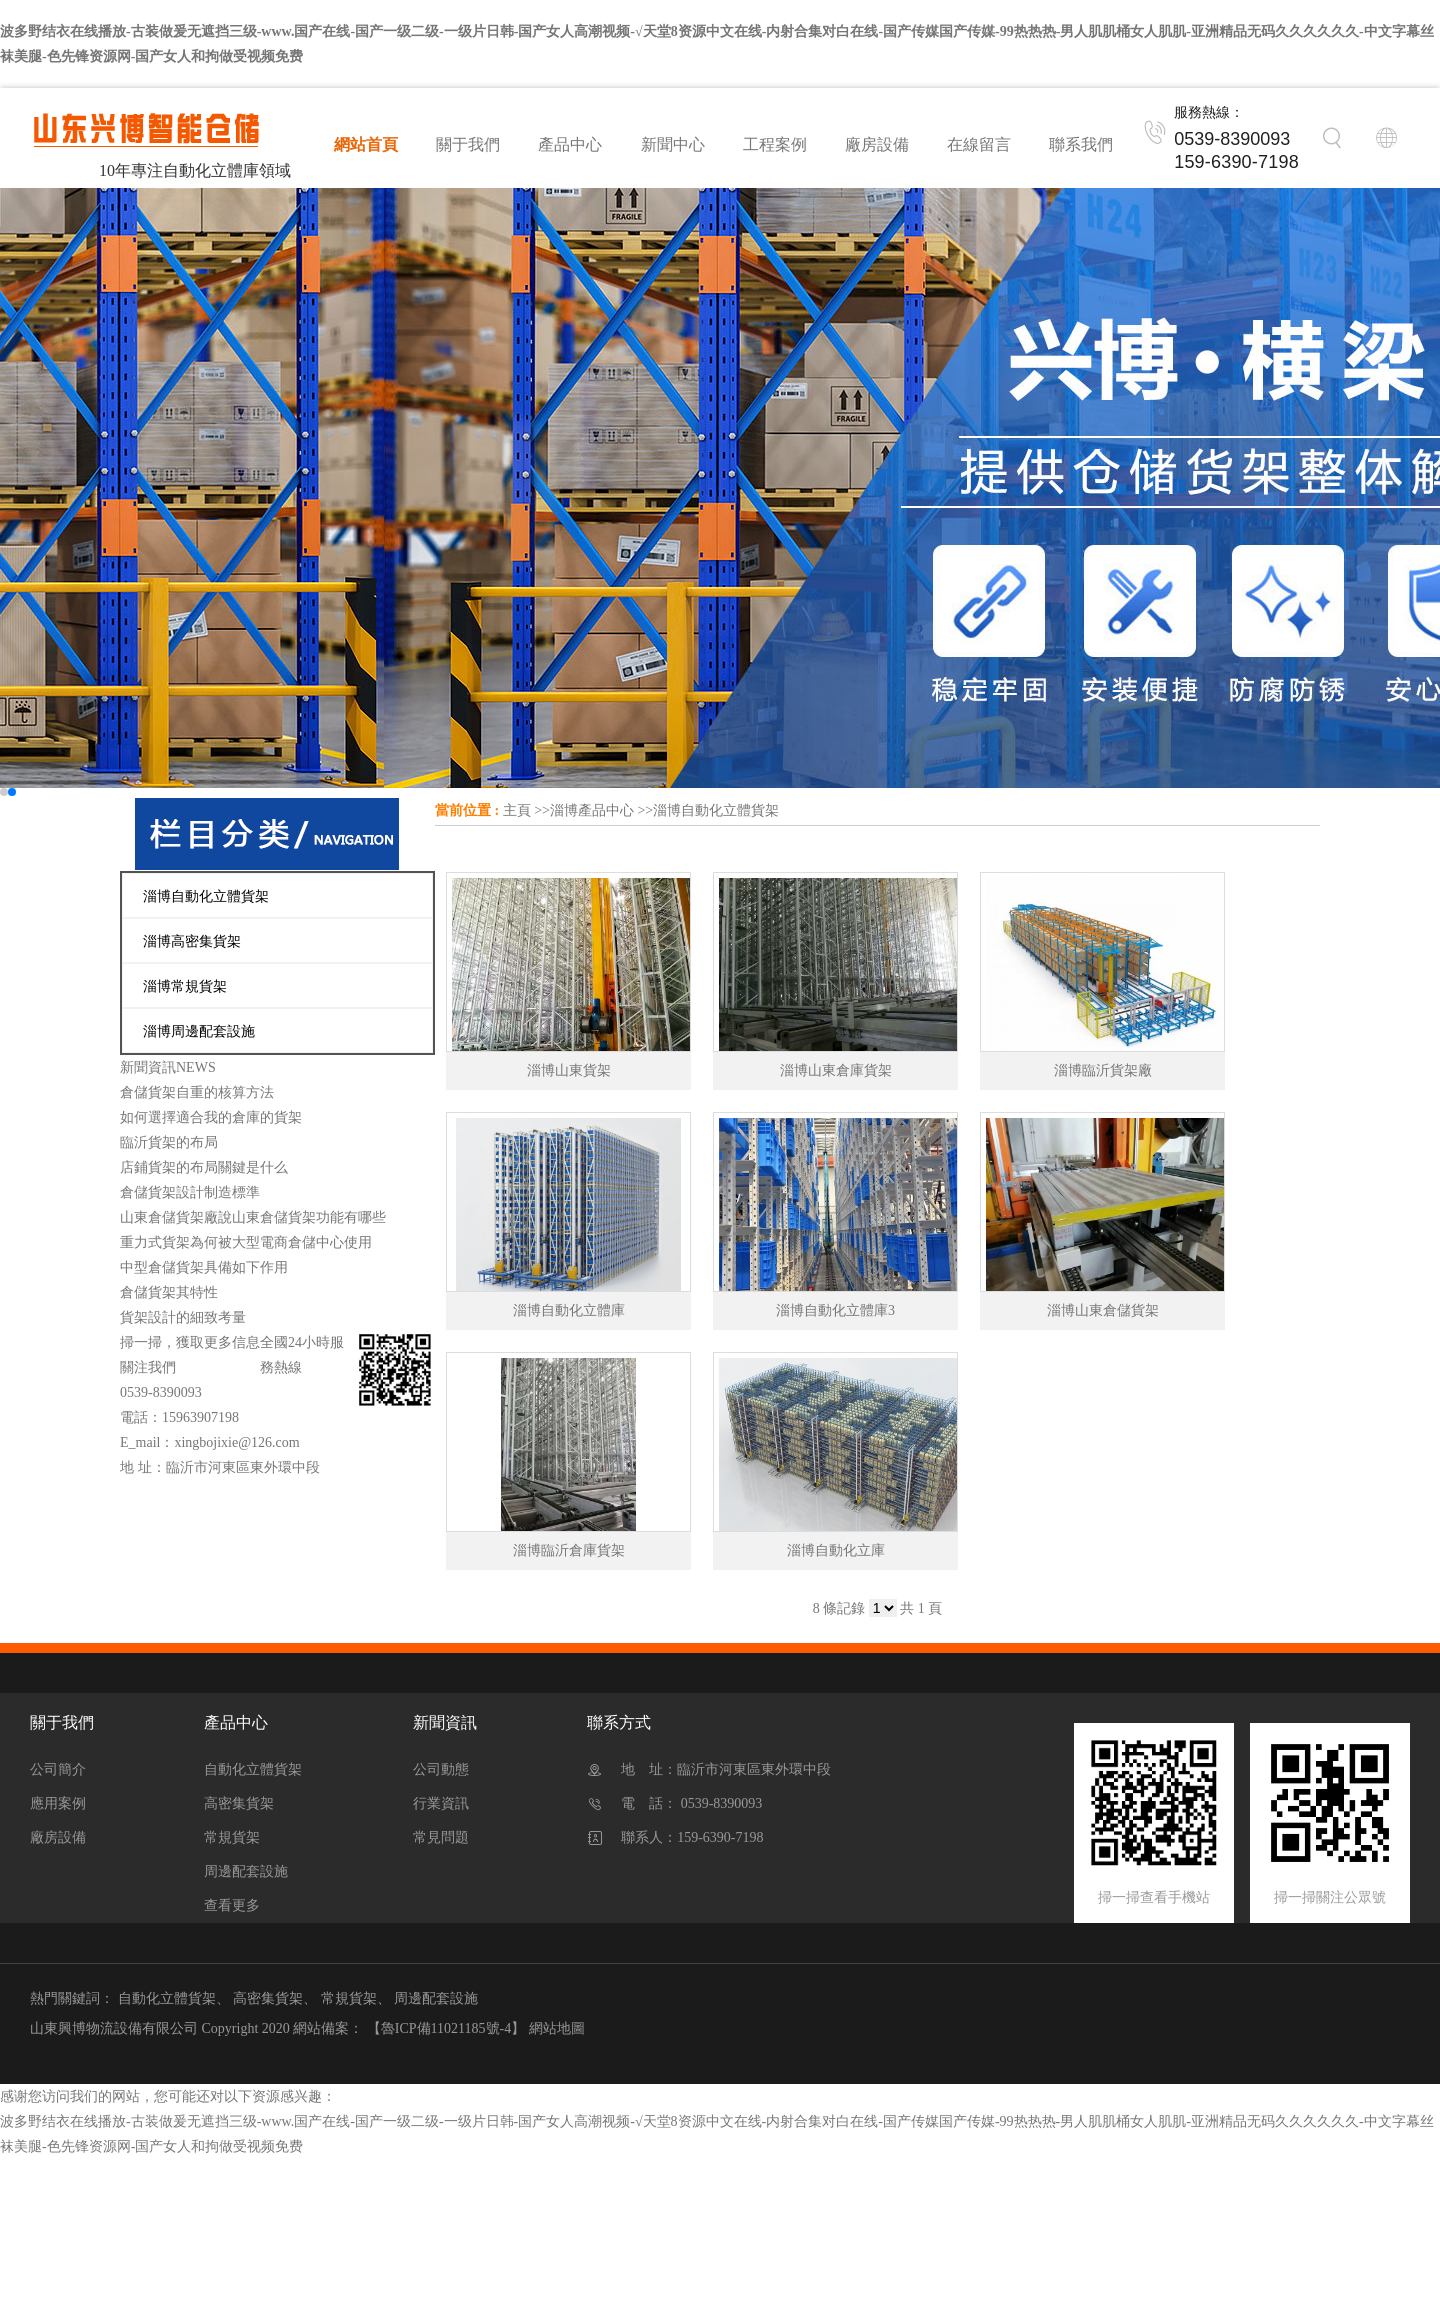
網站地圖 (557, 2028)
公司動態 (441, 1769)
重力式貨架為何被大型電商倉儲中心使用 (246, 1242)
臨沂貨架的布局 (169, 1142)
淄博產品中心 (592, 810)
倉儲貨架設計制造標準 (190, 1192)
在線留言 (979, 144)
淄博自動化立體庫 (569, 1310)
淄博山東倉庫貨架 (836, 1070)
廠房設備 (877, 144)
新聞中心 (673, 144)
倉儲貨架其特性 (169, 1292)
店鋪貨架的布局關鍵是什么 (204, 1167)
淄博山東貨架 (569, 1070)
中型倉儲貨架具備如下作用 (204, 1267)
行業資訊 (441, 1803)
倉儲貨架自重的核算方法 (197, 1092)
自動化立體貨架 (253, 1769)
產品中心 (570, 144)
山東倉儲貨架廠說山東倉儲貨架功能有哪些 (253, 1217)
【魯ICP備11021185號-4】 (446, 2028)
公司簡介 (58, 1769)
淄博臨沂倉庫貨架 (569, 1550)
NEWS (196, 1067)
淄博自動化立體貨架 (716, 810)
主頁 (517, 810)
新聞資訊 (445, 1722)
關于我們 (468, 144)
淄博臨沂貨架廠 (1103, 1070)
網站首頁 (366, 144)
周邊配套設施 (246, 1871)
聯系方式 (619, 1722)
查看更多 (232, 1905)
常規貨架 (232, 1837)
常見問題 (441, 1837)
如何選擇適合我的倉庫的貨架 (211, 1117)
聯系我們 (1081, 144)
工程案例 (775, 144)
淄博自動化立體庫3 (835, 1310)
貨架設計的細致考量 (183, 1317)
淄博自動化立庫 (836, 1550)
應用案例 (58, 1803)
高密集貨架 (239, 1803)
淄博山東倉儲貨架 (1103, 1310)
